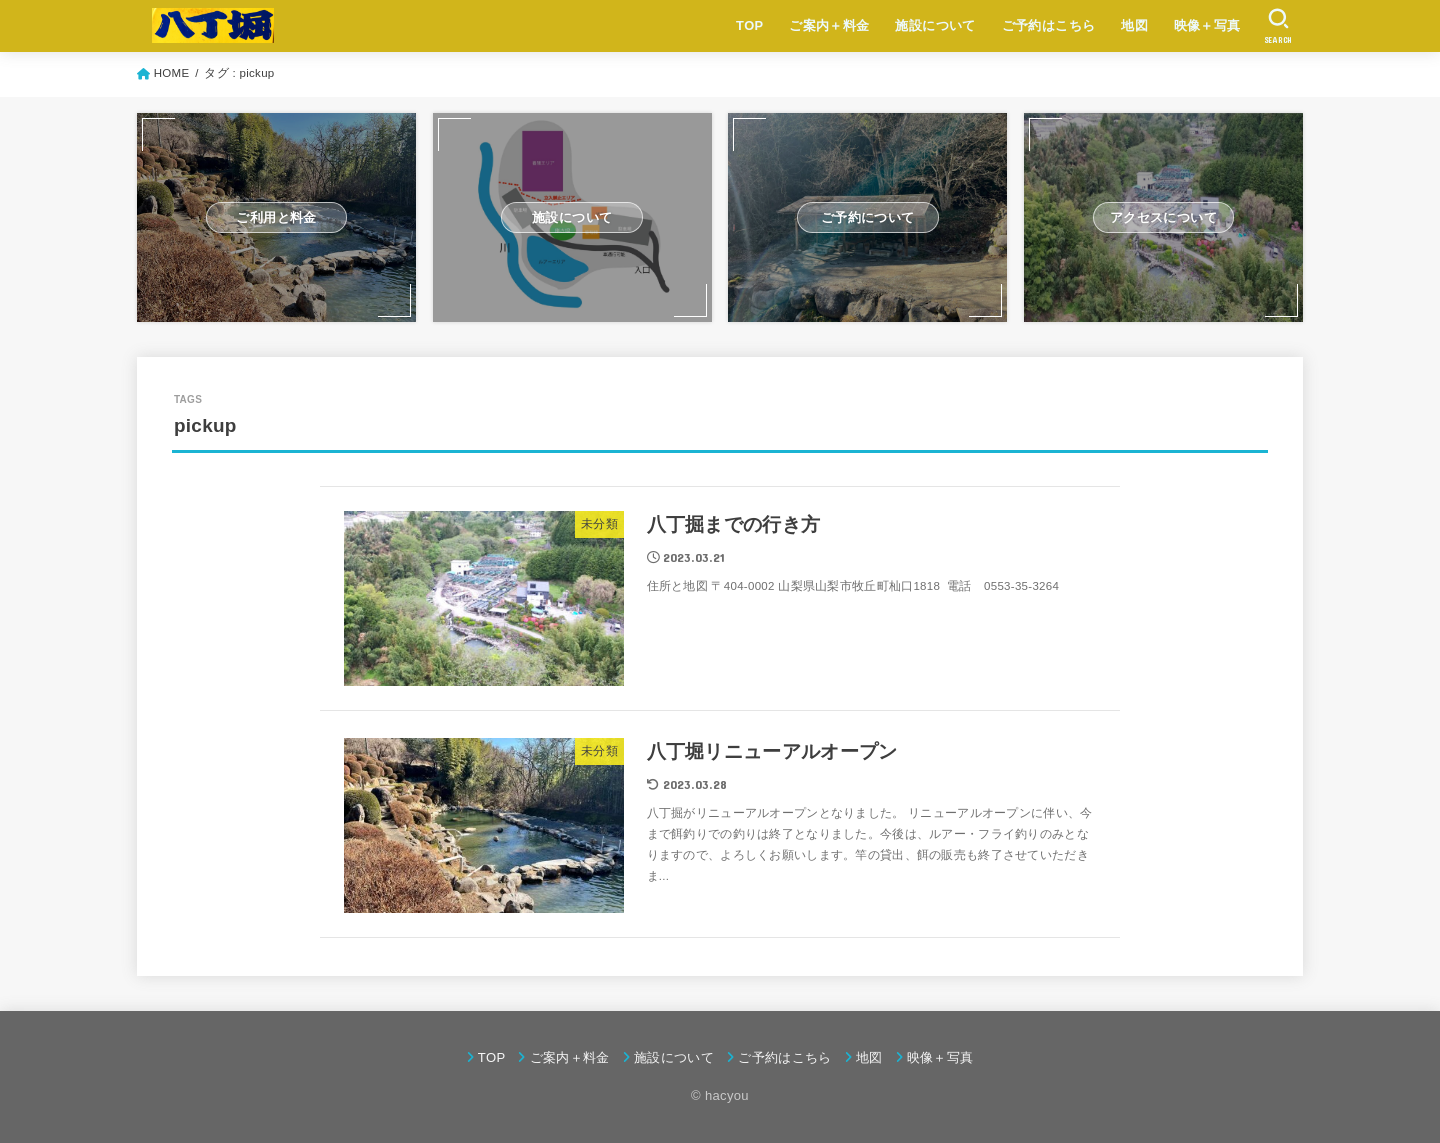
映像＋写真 (1207, 25)
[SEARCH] (1278, 26)
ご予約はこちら (1049, 25)
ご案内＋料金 (829, 25)
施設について (935, 25)
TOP (749, 25)
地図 (1134, 25)
